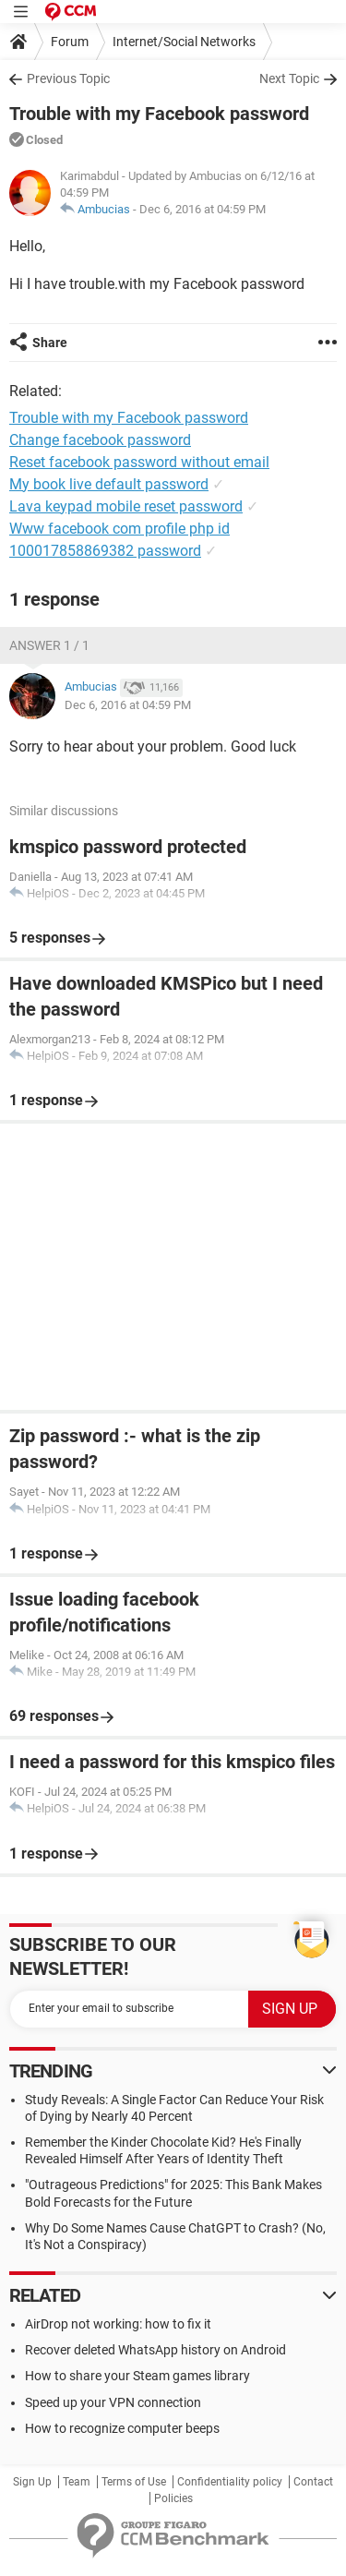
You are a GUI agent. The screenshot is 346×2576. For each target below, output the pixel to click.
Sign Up (32, 2481)
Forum (70, 41)
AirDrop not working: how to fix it (118, 2324)
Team (76, 2481)
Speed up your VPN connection (113, 2402)
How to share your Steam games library (137, 2375)
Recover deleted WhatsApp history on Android (155, 2349)
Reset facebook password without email (139, 462)
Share (49, 342)
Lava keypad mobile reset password (126, 506)
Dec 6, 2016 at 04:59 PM (202, 209)
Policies (173, 2498)
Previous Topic (68, 78)
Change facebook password (100, 440)
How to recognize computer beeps (122, 2428)
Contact (313, 2481)
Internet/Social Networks (184, 41)
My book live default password (109, 484)
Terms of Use (133, 2481)
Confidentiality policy (229, 2481)
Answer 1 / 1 (49, 645)
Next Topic (289, 78)
